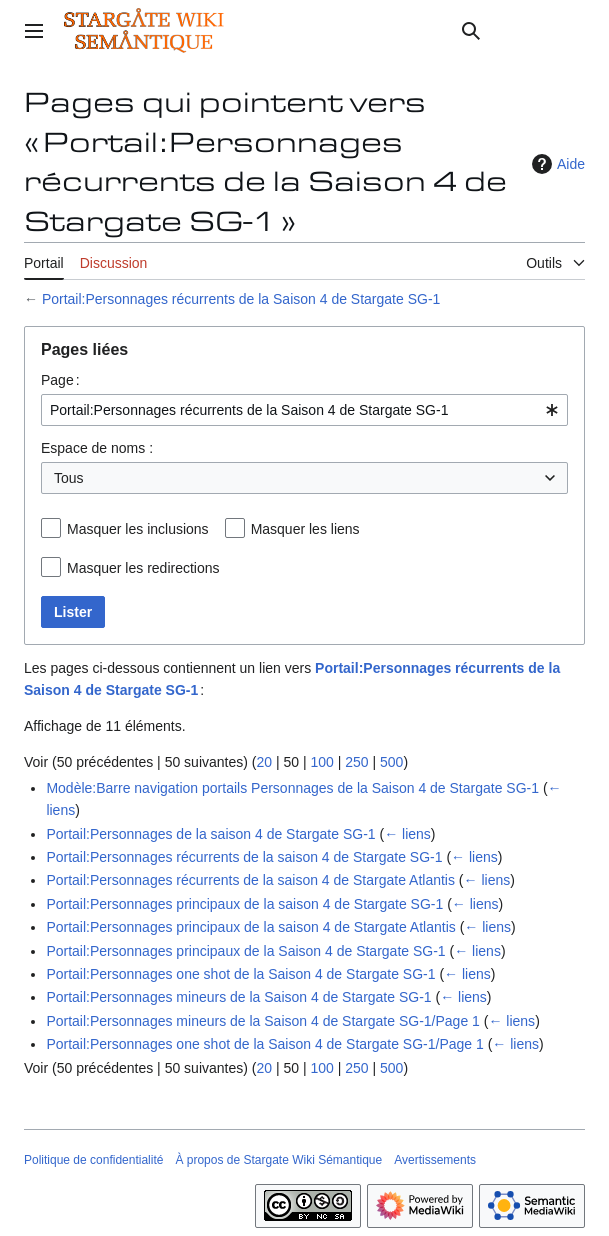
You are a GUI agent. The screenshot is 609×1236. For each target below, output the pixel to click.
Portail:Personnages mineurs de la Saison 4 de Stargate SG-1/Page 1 (262, 1021)
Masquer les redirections (143, 568)
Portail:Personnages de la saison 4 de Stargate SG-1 (210, 834)
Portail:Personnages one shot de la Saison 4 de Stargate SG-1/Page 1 (264, 1044)
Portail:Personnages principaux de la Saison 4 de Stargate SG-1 (245, 951)
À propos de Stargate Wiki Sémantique (278, 1160)
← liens (407, 834)
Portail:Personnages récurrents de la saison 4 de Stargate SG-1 (244, 857)
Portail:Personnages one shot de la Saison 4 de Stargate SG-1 (240, 974)
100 (321, 762)
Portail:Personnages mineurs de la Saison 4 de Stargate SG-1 (238, 997)
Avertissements (435, 1160)
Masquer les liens (305, 529)
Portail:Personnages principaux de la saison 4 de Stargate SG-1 (244, 904)
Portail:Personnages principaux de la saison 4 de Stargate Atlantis (250, 927)
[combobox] (304, 410)
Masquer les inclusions (138, 529)
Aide (556, 164)
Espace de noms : (97, 448)
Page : (60, 380)
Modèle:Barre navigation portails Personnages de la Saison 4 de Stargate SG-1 (292, 788)
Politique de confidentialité (93, 1160)
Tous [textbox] (69, 478)
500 (391, 762)
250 (356, 762)
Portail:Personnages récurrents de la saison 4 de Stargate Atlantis (250, 880)
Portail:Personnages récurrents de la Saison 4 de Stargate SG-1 (241, 299)
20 (264, 762)
